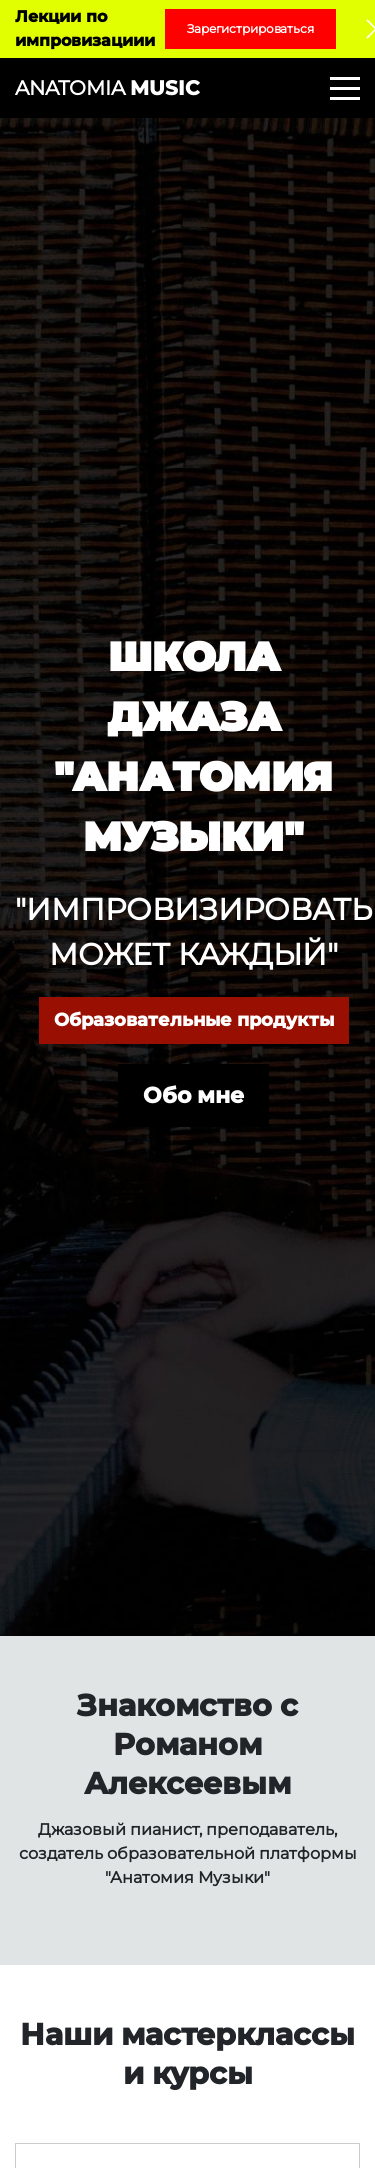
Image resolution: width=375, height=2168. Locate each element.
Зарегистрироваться (250, 28)
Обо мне (193, 1095)
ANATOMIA (107, 88)
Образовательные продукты (194, 1020)
